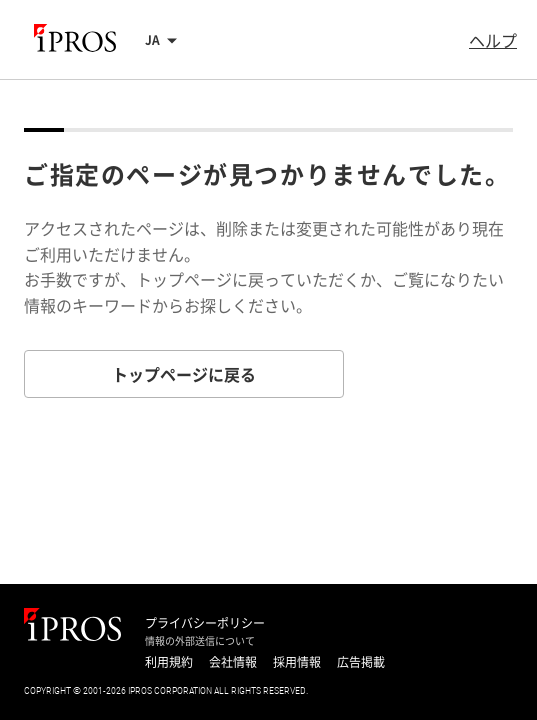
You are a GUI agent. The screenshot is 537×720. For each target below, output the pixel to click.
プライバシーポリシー (205, 623)
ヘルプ (493, 40)
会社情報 (233, 662)
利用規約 (169, 662)
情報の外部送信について (200, 641)
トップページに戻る (184, 374)
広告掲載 (361, 662)
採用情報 (297, 662)
